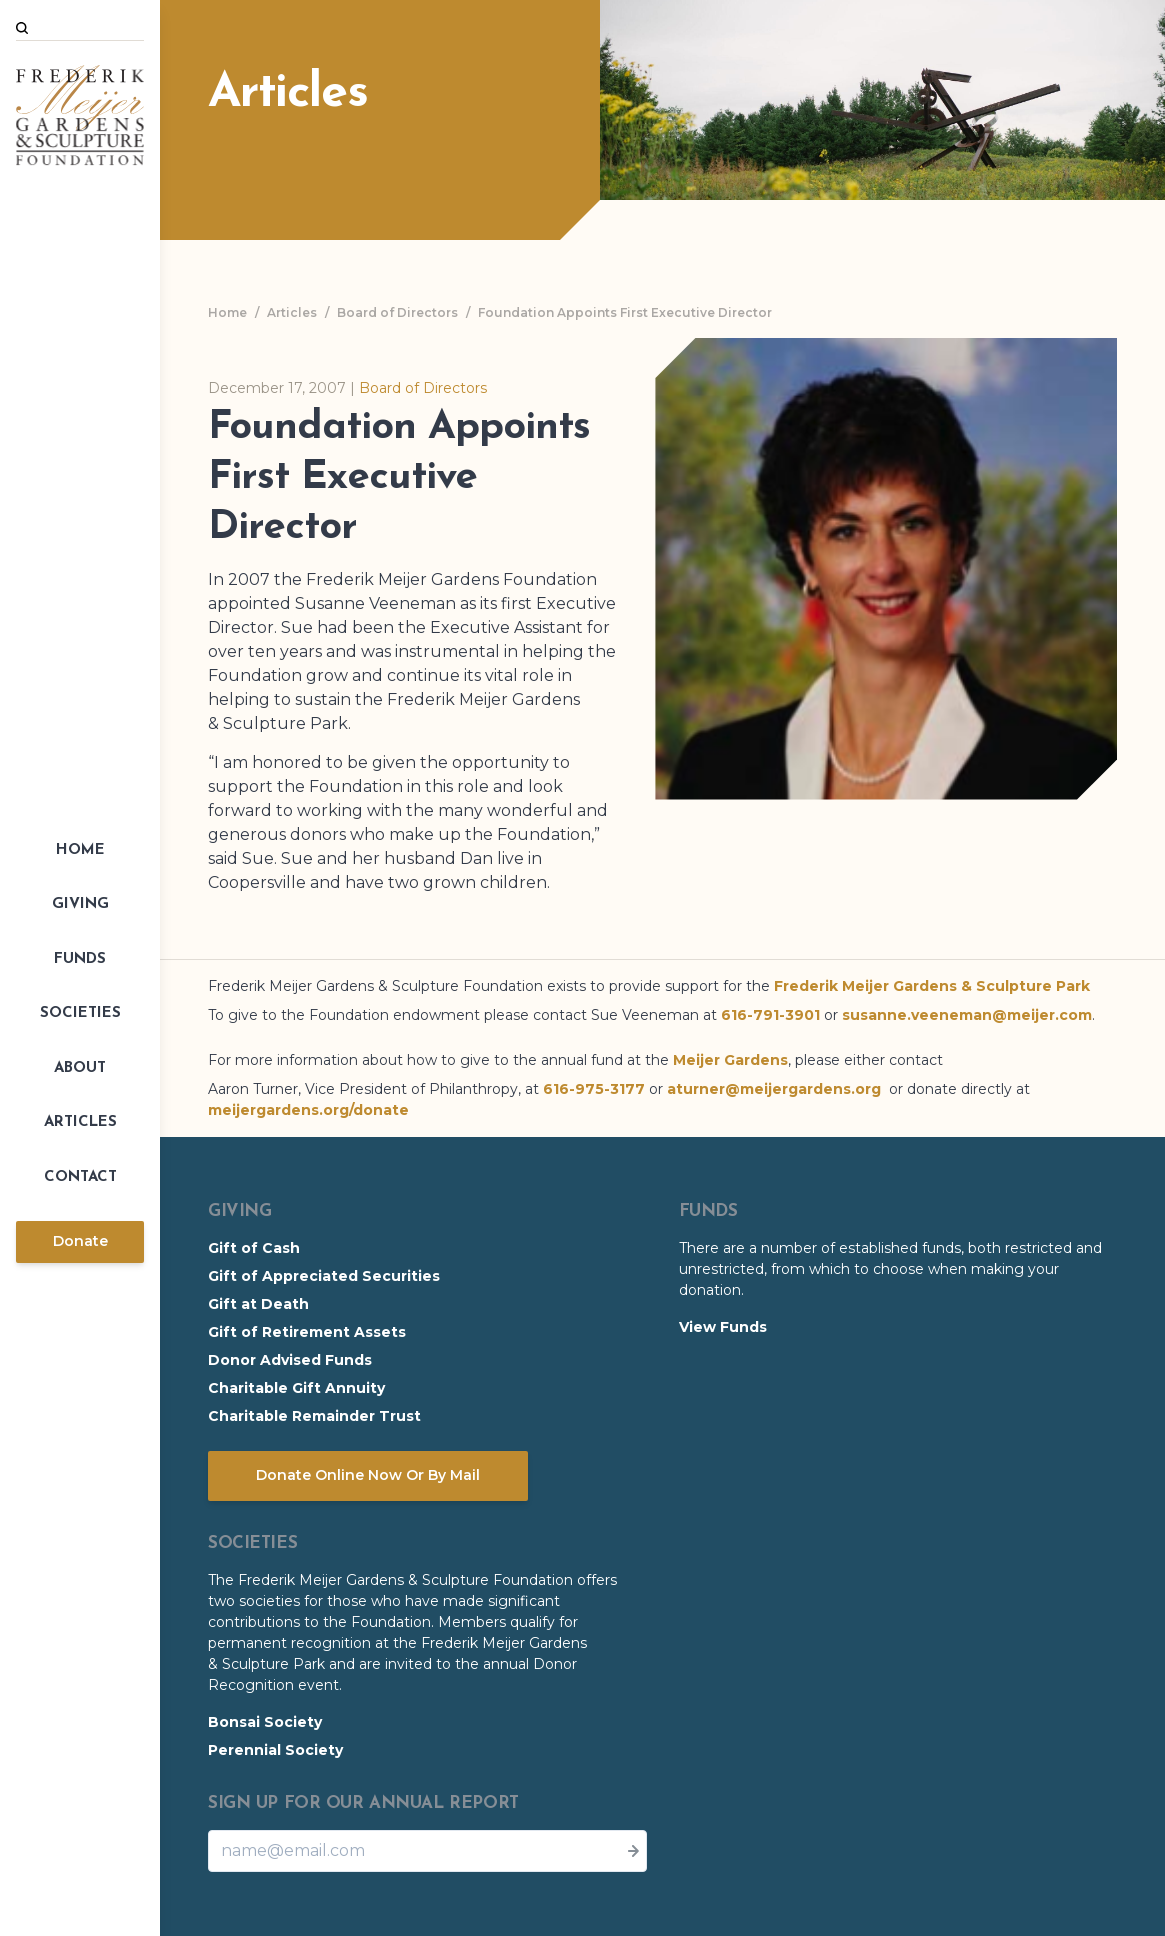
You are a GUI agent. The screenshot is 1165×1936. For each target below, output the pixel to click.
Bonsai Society (265, 1722)
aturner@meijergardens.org (774, 1089)
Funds (80, 959)
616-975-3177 (594, 1089)
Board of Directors (397, 312)
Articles (80, 1122)
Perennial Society (275, 1750)
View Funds (723, 1327)
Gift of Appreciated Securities (324, 1276)
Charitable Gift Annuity (296, 1388)
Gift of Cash (254, 1248)
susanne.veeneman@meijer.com (967, 1015)
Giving (80, 904)
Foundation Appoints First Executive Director (625, 312)
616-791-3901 (770, 1015)
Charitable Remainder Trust (314, 1416)
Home (80, 850)
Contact (80, 1177)
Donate (80, 1241)
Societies (80, 1013)
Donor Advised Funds (290, 1360)
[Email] (427, 1851)
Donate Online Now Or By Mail (368, 1475)
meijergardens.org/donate (308, 1110)
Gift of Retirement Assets (307, 1332)
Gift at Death (258, 1304)
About (80, 1068)
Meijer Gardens (730, 1060)
